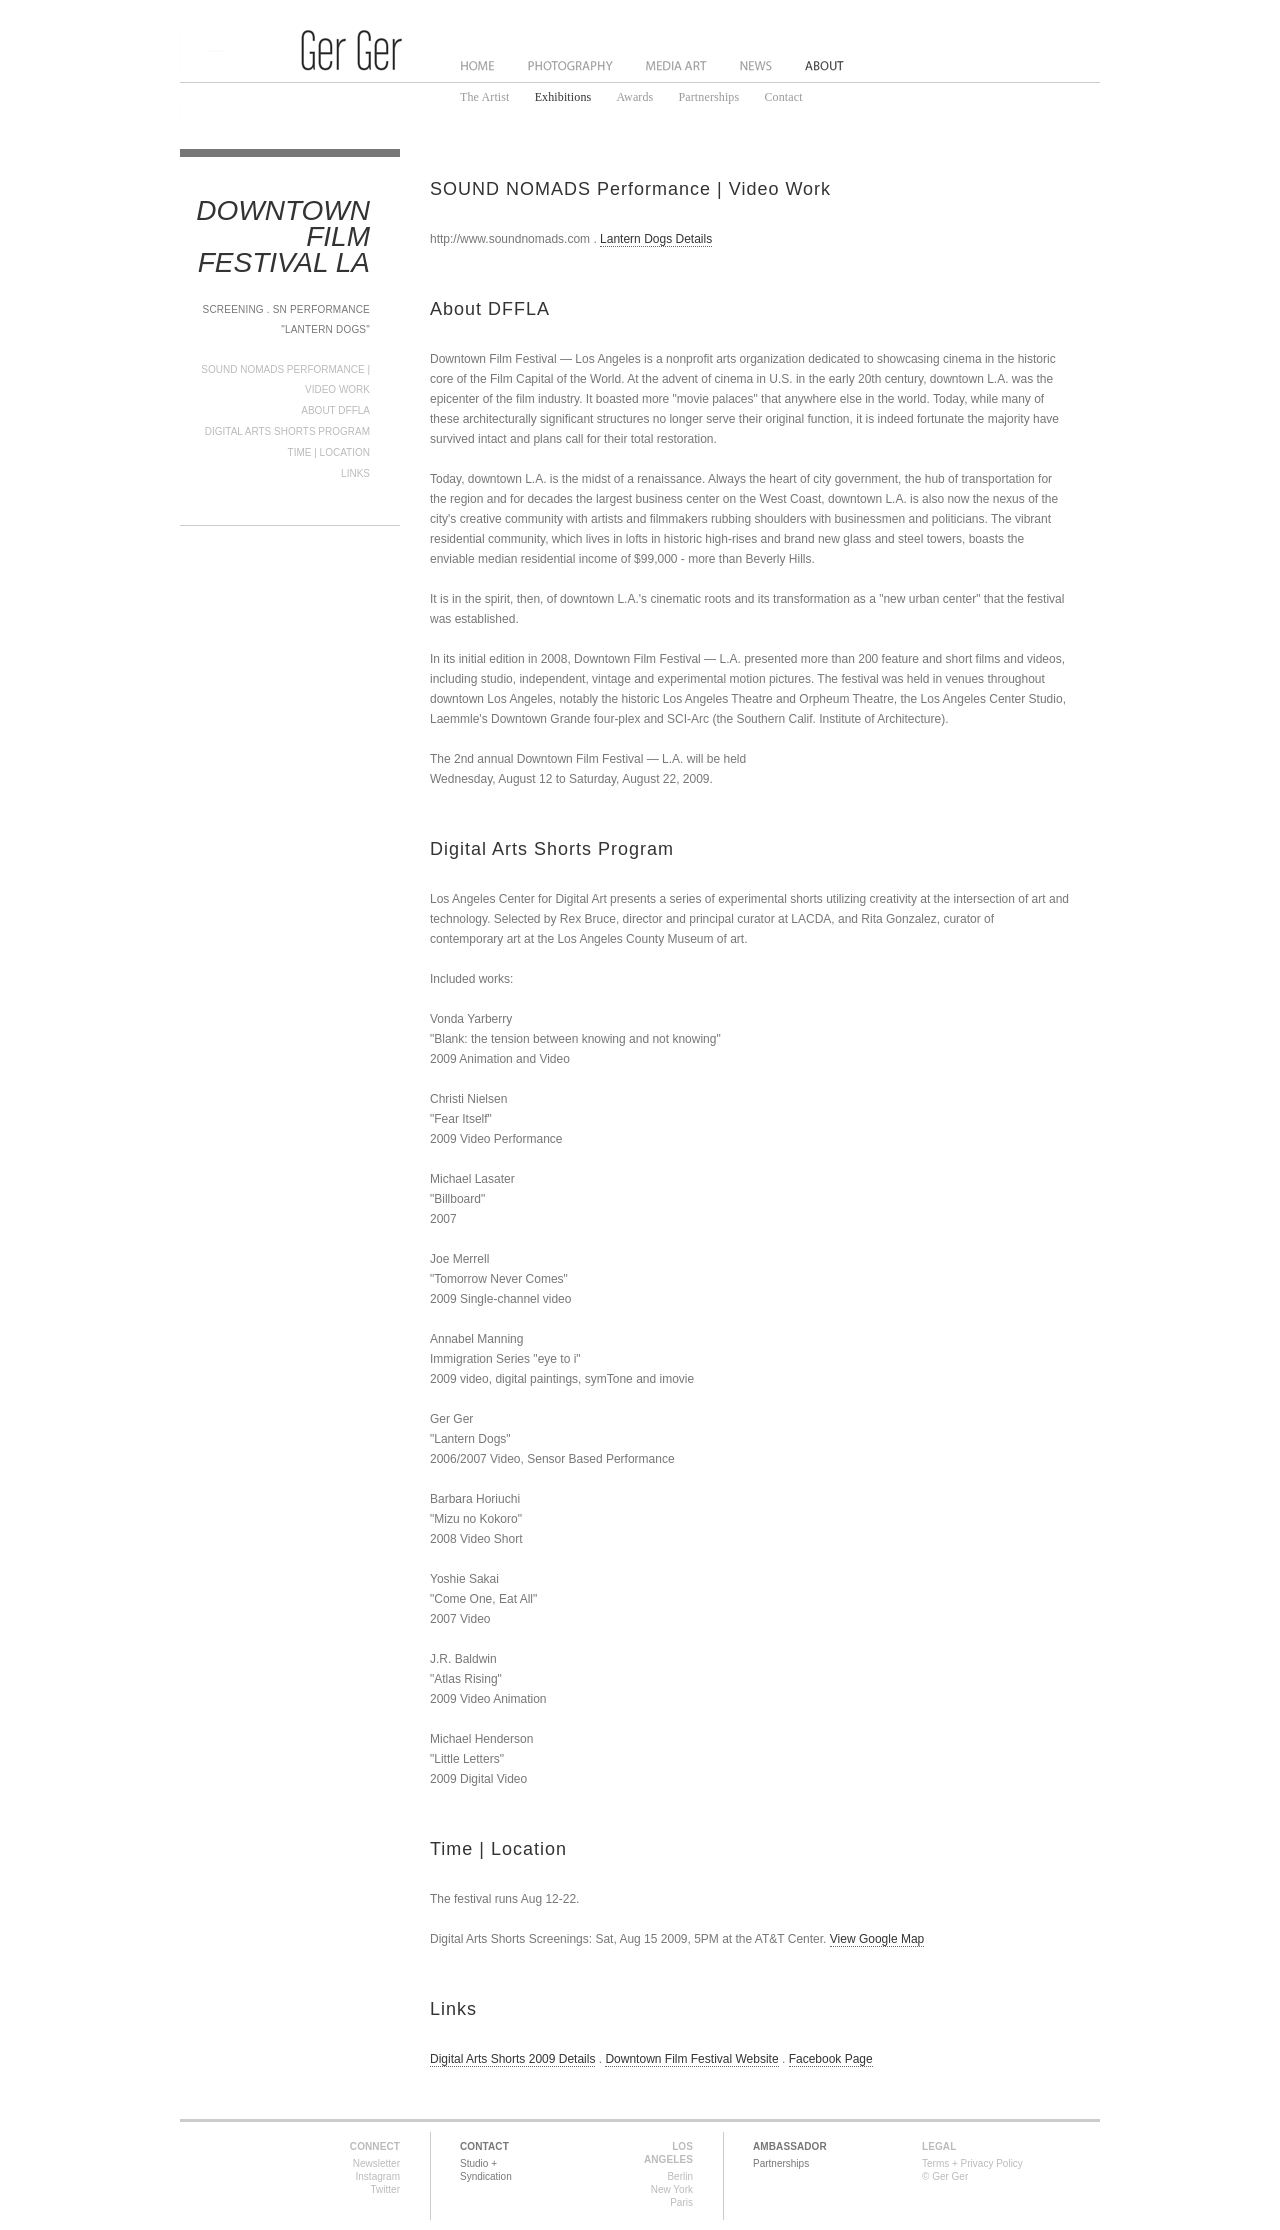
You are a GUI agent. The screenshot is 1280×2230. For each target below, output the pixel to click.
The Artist (485, 97)
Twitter (385, 2189)
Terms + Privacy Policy (972, 2163)
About (825, 66)
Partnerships (709, 97)
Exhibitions (563, 97)
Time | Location (329, 452)
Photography (570, 66)
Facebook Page (831, 2059)
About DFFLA (335, 410)
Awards (634, 97)
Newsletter (376, 2163)
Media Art (678, 66)
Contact (783, 97)
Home (478, 66)
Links (355, 473)
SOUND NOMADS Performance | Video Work (630, 189)
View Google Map (877, 1939)
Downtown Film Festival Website (691, 2059)
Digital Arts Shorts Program (287, 431)
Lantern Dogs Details (656, 239)
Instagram (378, 2176)
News (757, 66)
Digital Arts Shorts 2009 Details (512, 2059)
